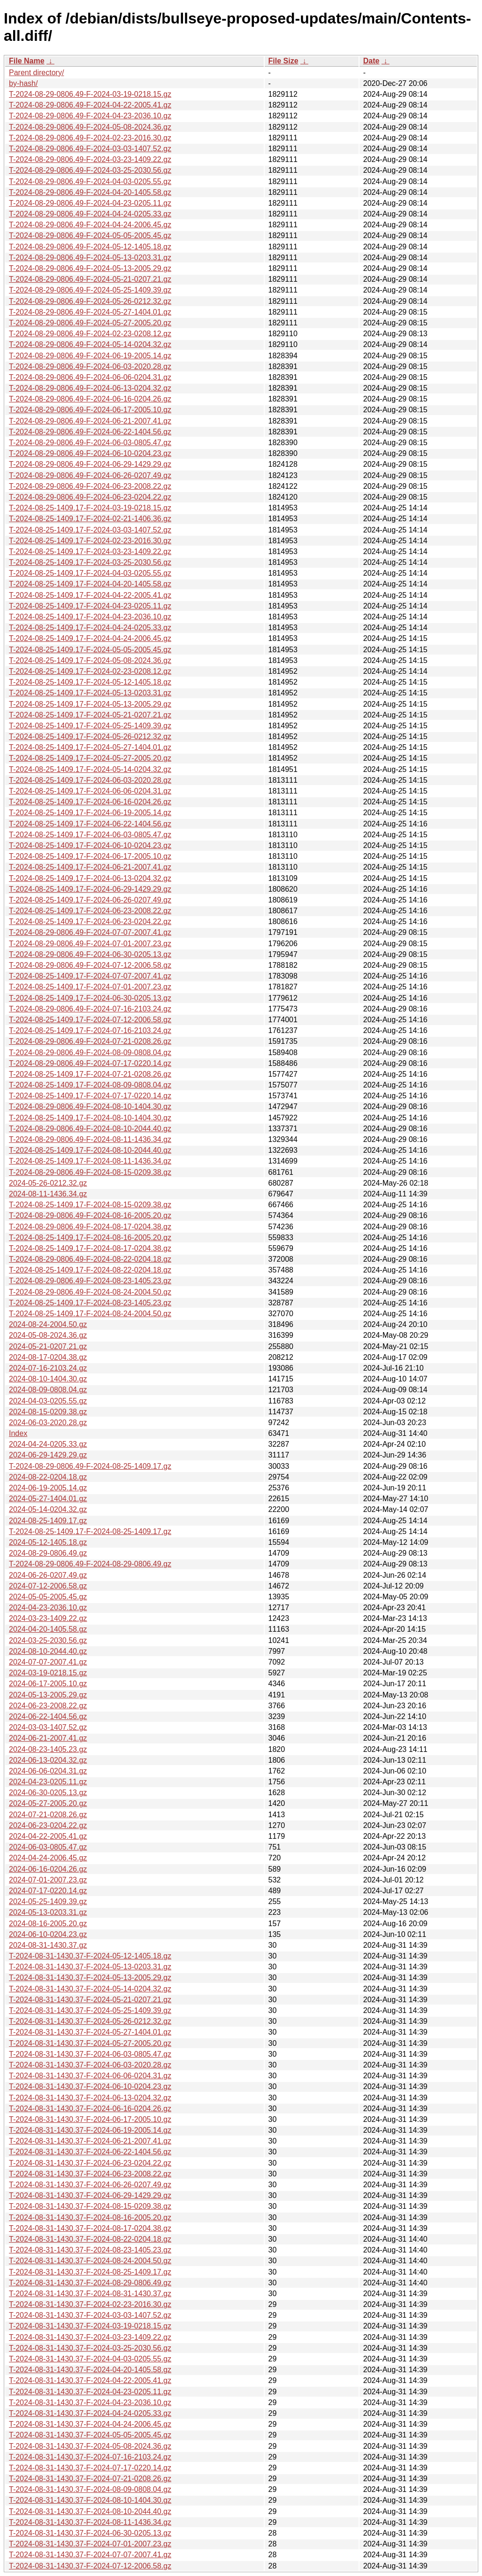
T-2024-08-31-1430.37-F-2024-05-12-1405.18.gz (90, 1956)
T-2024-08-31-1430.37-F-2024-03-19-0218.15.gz (90, 2326)
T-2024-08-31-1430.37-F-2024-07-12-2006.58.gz (90, 2566)
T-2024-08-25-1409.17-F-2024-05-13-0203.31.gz (90, 693)
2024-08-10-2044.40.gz (48, 1651)
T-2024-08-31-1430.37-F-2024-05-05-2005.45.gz (90, 2435)
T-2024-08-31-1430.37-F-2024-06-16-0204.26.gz (90, 2109)
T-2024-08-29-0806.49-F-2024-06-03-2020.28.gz (90, 366)
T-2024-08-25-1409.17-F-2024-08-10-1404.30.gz (90, 1118)
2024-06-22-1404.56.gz (48, 1716)
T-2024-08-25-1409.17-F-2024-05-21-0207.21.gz (90, 715)
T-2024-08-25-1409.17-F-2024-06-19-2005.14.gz (90, 813)
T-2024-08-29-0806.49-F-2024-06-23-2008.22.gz (90, 486)
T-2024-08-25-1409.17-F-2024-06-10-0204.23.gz (90, 845)
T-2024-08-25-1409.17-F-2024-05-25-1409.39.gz (90, 726)
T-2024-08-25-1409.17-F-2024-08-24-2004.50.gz (90, 1314)
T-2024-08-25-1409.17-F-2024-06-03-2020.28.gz (90, 780)
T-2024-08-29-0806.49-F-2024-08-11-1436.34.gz (90, 1139)
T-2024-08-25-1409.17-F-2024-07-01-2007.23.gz (90, 987)
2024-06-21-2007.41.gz (48, 1738)
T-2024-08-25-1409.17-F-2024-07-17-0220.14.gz (90, 1096)
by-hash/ (23, 83)
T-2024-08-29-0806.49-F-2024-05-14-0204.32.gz (90, 344)
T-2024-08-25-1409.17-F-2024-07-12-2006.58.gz (90, 1020)
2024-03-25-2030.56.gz (48, 1640)
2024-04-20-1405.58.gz (48, 1629)
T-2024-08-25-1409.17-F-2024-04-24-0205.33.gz (90, 628)
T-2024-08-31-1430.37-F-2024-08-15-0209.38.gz (90, 2206)
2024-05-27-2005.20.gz (48, 1803)
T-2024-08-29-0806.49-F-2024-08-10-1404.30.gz (90, 1107)
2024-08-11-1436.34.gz (48, 1194)
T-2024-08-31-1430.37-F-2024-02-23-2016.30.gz (90, 2304)
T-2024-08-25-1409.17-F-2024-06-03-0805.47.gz (90, 835)
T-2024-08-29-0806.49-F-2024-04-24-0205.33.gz (90, 214)
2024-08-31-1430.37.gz (48, 1945)
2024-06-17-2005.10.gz (48, 1684)
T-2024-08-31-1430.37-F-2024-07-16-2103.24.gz (90, 2457)
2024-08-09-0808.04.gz (48, 1390)
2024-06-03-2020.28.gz (48, 1423)
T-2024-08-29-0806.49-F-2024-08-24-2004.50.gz (90, 1292)
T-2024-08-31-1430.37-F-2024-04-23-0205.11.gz (90, 2392)
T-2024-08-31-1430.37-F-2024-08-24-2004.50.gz (90, 2261)
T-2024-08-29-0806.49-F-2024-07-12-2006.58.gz (90, 965)
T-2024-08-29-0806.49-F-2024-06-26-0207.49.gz (90, 475)
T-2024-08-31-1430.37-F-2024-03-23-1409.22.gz (90, 2337)
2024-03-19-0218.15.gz (48, 1673)
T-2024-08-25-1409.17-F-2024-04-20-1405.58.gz (90, 584)
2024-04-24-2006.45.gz (48, 1858)
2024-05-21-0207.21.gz (48, 1346)
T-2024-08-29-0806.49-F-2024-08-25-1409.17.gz (90, 1466)
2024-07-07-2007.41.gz (48, 1662)
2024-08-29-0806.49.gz (48, 1553)
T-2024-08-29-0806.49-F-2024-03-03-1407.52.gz (90, 149)
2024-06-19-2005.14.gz (48, 1488)
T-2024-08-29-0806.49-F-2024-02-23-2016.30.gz (90, 138)
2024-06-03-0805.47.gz (48, 1847)
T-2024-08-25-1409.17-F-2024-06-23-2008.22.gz (90, 911)
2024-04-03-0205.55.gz (48, 1401)
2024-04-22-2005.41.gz (48, 1836)
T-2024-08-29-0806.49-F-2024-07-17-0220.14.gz (90, 1063)
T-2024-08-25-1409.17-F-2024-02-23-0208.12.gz (90, 671)
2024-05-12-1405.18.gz (48, 1542)
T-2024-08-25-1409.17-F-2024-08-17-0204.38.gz (90, 1248)
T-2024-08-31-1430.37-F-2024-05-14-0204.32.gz (90, 1989)
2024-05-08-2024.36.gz (48, 1335)
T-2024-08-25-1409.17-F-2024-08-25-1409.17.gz (90, 1531)
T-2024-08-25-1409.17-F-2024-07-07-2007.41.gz (90, 976)
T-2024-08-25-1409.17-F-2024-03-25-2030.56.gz (90, 562)
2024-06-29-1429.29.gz (48, 1455)
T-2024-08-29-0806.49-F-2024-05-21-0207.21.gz (90, 279)
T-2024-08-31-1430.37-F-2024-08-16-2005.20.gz (90, 2217)
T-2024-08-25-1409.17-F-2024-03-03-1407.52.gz (90, 530)
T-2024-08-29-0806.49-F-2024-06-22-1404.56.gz (90, 432)
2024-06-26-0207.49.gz (48, 1575)
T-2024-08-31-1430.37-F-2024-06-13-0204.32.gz (90, 2098)
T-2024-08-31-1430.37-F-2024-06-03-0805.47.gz (90, 2054)
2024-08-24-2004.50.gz (48, 1324)
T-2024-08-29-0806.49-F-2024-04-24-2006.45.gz (90, 225)
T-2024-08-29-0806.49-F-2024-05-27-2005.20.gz (90, 323)
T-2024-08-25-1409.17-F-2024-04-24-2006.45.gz (90, 638)
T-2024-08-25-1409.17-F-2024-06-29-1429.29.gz (90, 889)
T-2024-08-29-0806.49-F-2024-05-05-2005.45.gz (90, 235)
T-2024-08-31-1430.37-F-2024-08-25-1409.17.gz (90, 2272)
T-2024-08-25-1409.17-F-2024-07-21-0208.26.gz (90, 1074)
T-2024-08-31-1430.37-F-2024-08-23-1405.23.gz (90, 2250)
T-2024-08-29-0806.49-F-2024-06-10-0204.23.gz (90, 453)
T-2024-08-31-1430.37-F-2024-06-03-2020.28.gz (90, 2065)
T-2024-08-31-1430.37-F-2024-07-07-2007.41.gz (90, 2555)
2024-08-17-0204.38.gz (48, 1357)
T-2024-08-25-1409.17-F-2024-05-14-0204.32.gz (90, 769)
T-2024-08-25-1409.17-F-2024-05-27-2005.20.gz (90, 758)
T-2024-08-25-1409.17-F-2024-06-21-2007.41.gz (90, 867)
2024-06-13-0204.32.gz (48, 1760)
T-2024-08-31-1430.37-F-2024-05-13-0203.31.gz (90, 1967)
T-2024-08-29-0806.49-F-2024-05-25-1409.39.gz (90, 290)
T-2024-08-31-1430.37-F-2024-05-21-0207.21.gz (90, 2000)
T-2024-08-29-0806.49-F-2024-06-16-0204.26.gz (90, 399)
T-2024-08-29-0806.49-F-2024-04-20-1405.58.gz (90, 192)
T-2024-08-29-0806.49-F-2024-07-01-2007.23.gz (90, 944)
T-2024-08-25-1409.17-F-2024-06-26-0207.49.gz (90, 900)
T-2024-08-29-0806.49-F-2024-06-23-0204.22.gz (90, 497)
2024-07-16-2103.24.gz (48, 1368)
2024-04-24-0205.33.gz (48, 1444)
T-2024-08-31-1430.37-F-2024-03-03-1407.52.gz (90, 2315)
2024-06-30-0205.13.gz (48, 1793)
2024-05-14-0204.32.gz (48, 1509)
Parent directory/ (36, 73)
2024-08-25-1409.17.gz (48, 1521)
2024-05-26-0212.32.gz (48, 1183)
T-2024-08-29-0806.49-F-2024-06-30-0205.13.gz (90, 954)
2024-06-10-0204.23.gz (48, 1934)
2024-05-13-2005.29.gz (48, 1695)
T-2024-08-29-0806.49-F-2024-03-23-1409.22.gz (90, 159)
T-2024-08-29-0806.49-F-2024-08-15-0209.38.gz (90, 1172)
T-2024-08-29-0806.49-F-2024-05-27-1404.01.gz (90, 312)
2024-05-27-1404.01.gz (48, 1499)
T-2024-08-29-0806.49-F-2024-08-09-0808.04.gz (90, 1053)
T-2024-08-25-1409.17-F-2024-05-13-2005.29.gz (90, 704)
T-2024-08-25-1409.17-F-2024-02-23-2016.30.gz (90, 541)
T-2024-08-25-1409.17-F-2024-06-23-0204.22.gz (90, 922)
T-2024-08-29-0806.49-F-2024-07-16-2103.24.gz (90, 1009)
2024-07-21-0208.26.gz (48, 1815)
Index (18, 1433)
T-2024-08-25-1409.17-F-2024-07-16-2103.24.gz (90, 1030)
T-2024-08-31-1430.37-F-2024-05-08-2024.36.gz (90, 2446)
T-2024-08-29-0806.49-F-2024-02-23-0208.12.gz (90, 334)
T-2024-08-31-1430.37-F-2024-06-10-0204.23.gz (90, 2086)
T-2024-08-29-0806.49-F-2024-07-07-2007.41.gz (90, 932)
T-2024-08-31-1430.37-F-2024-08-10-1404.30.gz (90, 2500)
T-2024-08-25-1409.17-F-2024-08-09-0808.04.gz (90, 1085)
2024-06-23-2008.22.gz (48, 1706)
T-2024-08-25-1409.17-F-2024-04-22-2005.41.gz (90, 595)
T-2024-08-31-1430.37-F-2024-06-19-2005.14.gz (90, 2130)
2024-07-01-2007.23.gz (48, 1880)
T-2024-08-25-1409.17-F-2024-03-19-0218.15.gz (90, 508)
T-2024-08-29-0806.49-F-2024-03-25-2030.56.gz (90, 170)
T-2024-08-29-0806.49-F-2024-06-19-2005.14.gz (90, 356)
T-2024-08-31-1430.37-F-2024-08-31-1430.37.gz (90, 2294)
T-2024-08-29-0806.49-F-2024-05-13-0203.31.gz (90, 258)
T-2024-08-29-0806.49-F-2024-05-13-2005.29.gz (90, 268)
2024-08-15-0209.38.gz (48, 1412)
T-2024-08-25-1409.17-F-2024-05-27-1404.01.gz (90, 747)
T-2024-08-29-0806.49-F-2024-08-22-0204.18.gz (90, 1259)
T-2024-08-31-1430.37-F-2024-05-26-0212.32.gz (90, 2021)
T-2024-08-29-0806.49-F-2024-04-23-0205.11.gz (90, 203)
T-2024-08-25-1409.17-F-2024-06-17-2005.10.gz (90, 856)
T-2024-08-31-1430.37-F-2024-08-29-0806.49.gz (90, 2283)
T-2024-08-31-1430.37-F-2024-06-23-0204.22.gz (90, 2163)
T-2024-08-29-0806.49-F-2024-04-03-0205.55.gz (90, 181)
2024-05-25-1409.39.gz (48, 1901)
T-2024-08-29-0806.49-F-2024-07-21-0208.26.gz (90, 1041)
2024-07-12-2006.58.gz (48, 1586)
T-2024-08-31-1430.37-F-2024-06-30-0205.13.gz (90, 2533)
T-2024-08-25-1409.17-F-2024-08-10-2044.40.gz (90, 1150)
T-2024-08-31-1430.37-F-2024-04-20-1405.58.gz (90, 2370)
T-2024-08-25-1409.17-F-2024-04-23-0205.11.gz (90, 606)
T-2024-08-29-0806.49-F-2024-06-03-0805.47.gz (90, 443)
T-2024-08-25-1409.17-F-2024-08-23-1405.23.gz (90, 1303)
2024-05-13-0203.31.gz (48, 1912)
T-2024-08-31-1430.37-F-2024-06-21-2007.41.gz (90, 2141)
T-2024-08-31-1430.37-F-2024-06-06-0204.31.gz (90, 2076)
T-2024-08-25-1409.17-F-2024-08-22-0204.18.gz (90, 1270)
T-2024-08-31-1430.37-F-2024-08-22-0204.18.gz (90, 2239)
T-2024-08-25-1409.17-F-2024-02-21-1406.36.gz (90, 519)
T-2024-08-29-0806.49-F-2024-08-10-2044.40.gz (90, 1129)
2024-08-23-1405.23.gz (48, 1749)
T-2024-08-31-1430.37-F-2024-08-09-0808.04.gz (90, 2489)
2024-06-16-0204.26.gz (48, 1869)
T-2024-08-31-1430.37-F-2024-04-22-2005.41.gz (90, 2380)
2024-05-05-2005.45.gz (48, 1597)
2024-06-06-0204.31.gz (48, 1771)
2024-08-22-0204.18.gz (48, 1477)
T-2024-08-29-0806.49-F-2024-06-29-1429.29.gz (90, 464)
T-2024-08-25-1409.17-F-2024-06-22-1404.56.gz (90, 824)
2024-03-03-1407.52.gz (48, 1727)
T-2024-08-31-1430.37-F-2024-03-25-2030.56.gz (90, 2348)
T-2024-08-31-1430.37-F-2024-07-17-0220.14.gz (90, 2468)
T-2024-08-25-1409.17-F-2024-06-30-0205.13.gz (90, 998)
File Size (283, 61)
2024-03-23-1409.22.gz (48, 1618)
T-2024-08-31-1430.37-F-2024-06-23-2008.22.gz (90, 2174)
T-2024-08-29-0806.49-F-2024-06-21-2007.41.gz (90, 421)
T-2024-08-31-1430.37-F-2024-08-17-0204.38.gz (90, 2228)
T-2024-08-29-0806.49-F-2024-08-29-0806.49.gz (90, 1564)
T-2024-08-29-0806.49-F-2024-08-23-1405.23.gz (90, 1281)
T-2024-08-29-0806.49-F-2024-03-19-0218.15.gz (90, 94)
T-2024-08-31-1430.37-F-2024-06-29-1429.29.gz (90, 2195)
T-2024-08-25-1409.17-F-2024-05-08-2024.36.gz (90, 660)
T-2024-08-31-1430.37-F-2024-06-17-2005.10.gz (90, 2119)
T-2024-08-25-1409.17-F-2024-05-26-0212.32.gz (90, 736)
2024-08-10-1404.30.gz (48, 1379)
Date (371, 61)
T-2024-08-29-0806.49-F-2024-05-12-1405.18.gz (90, 247)
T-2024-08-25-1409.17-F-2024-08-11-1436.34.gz (90, 1161)
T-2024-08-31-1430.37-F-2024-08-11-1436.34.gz (90, 2522)
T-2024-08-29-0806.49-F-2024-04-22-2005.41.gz (90, 105)
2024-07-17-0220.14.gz (48, 1891)
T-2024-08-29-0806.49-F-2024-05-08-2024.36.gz (90, 127)
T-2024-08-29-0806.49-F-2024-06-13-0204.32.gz (90, 388)
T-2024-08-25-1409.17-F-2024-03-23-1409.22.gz (90, 551)
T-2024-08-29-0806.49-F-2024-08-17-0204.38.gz (90, 1227)
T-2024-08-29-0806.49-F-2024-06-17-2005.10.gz (90, 410)
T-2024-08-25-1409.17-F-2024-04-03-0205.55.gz (90, 573)
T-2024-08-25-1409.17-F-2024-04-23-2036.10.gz (90, 617)
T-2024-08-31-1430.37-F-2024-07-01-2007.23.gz (90, 2544)
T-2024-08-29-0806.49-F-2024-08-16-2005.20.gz (90, 1215)
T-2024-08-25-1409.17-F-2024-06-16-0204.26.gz (90, 802)
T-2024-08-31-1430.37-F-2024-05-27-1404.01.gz (90, 2032)
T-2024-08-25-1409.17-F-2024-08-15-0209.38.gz (90, 1205)
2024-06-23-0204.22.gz (48, 1825)
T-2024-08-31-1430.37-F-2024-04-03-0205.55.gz (90, 2359)
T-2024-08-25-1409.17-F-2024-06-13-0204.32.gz (90, 878)
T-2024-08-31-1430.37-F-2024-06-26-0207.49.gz (90, 2185)
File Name (27, 61)
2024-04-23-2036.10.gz (48, 1608)
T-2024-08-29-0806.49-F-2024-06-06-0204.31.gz (90, 377)
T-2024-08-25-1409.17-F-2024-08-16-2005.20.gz (90, 1238)
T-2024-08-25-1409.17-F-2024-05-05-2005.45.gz (90, 650)
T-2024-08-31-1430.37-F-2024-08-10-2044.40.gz (90, 2511)
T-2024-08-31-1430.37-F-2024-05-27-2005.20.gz (90, 2043)
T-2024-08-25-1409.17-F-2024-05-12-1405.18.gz (90, 682)
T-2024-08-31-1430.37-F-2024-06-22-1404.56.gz (90, 2152)
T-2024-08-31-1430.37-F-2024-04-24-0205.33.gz (90, 2413)
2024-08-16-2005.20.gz (48, 1924)
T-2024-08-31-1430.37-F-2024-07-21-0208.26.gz (90, 2479)
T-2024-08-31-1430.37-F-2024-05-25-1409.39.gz (90, 2010)
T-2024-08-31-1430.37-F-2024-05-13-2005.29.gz (90, 1978)
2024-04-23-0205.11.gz (48, 1782)
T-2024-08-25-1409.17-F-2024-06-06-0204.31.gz (90, 791)
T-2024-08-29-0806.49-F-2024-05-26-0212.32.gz (90, 301)
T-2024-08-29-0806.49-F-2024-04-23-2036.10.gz (90, 116)
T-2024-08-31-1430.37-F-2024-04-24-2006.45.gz (90, 2424)
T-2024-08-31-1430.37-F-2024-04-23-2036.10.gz (90, 2402)
